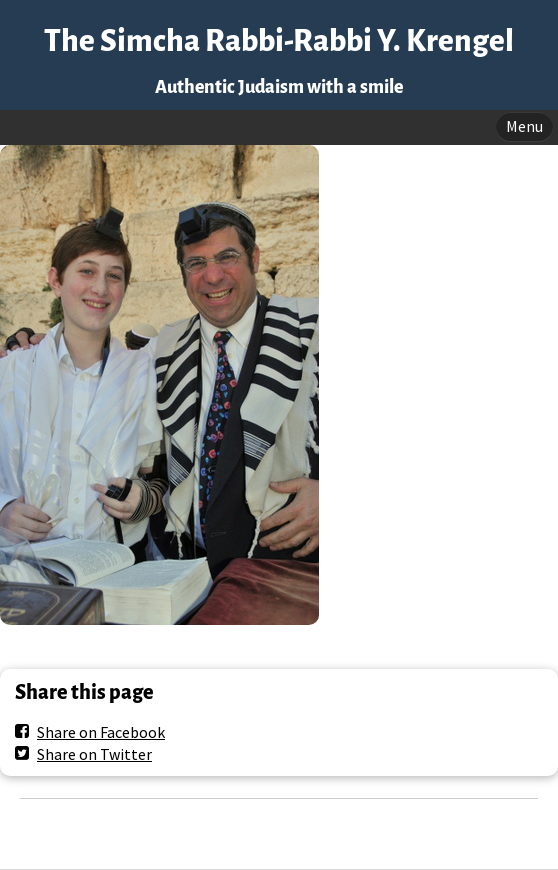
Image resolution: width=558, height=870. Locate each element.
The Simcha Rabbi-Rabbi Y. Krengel (279, 41)
